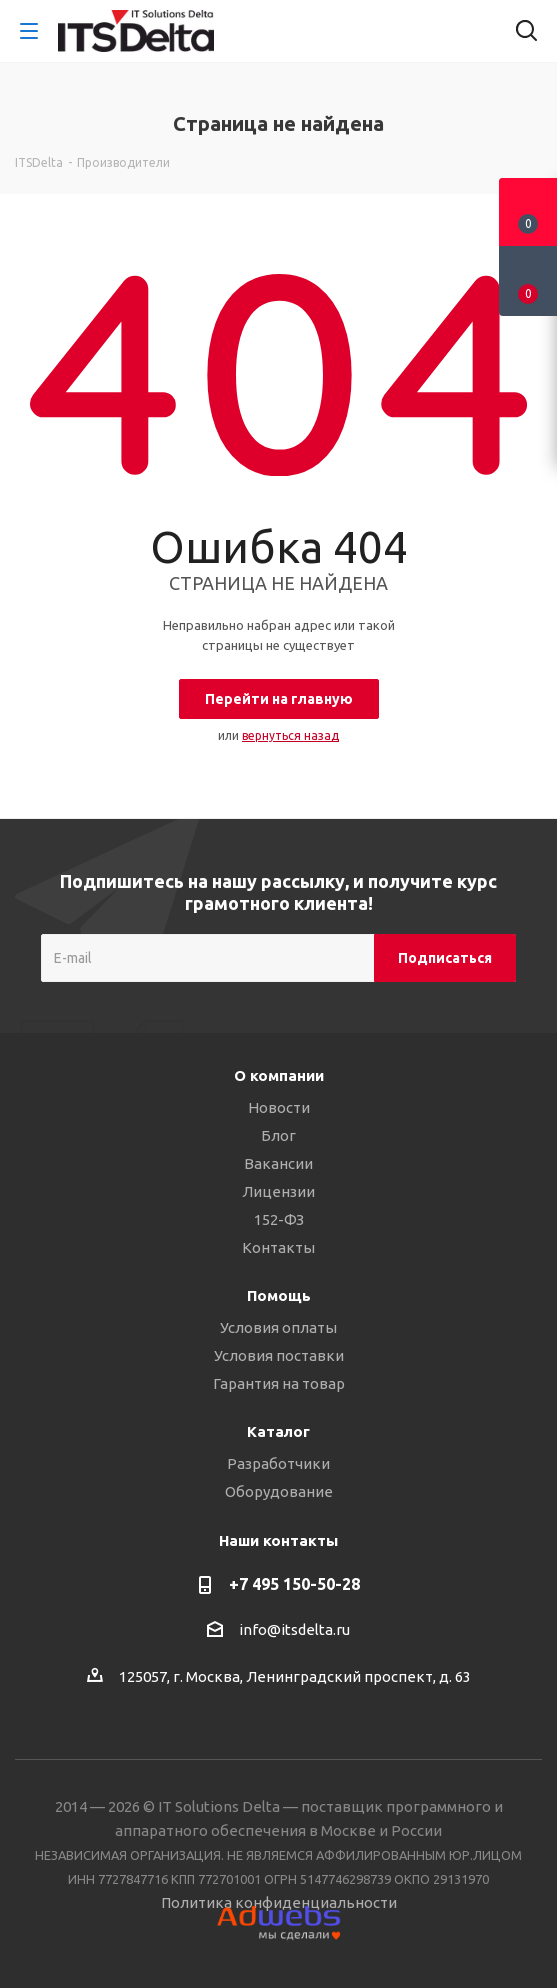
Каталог (278, 1431)
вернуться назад (290, 735)
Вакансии (278, 1163)
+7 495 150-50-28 (294, 1584)
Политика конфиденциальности (279, 1902)
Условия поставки (279, 1355)
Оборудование (279, 1491)
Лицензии (278, 1191)
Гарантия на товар (279, 1383)
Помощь (279, 1295)
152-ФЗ (279, 1219)
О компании (279, 1075)
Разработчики (278, 1463)
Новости (279, 1107)
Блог (278, 1135)
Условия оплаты (278, 1327)
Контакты (278, 1247)
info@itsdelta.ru (294, 1630)
